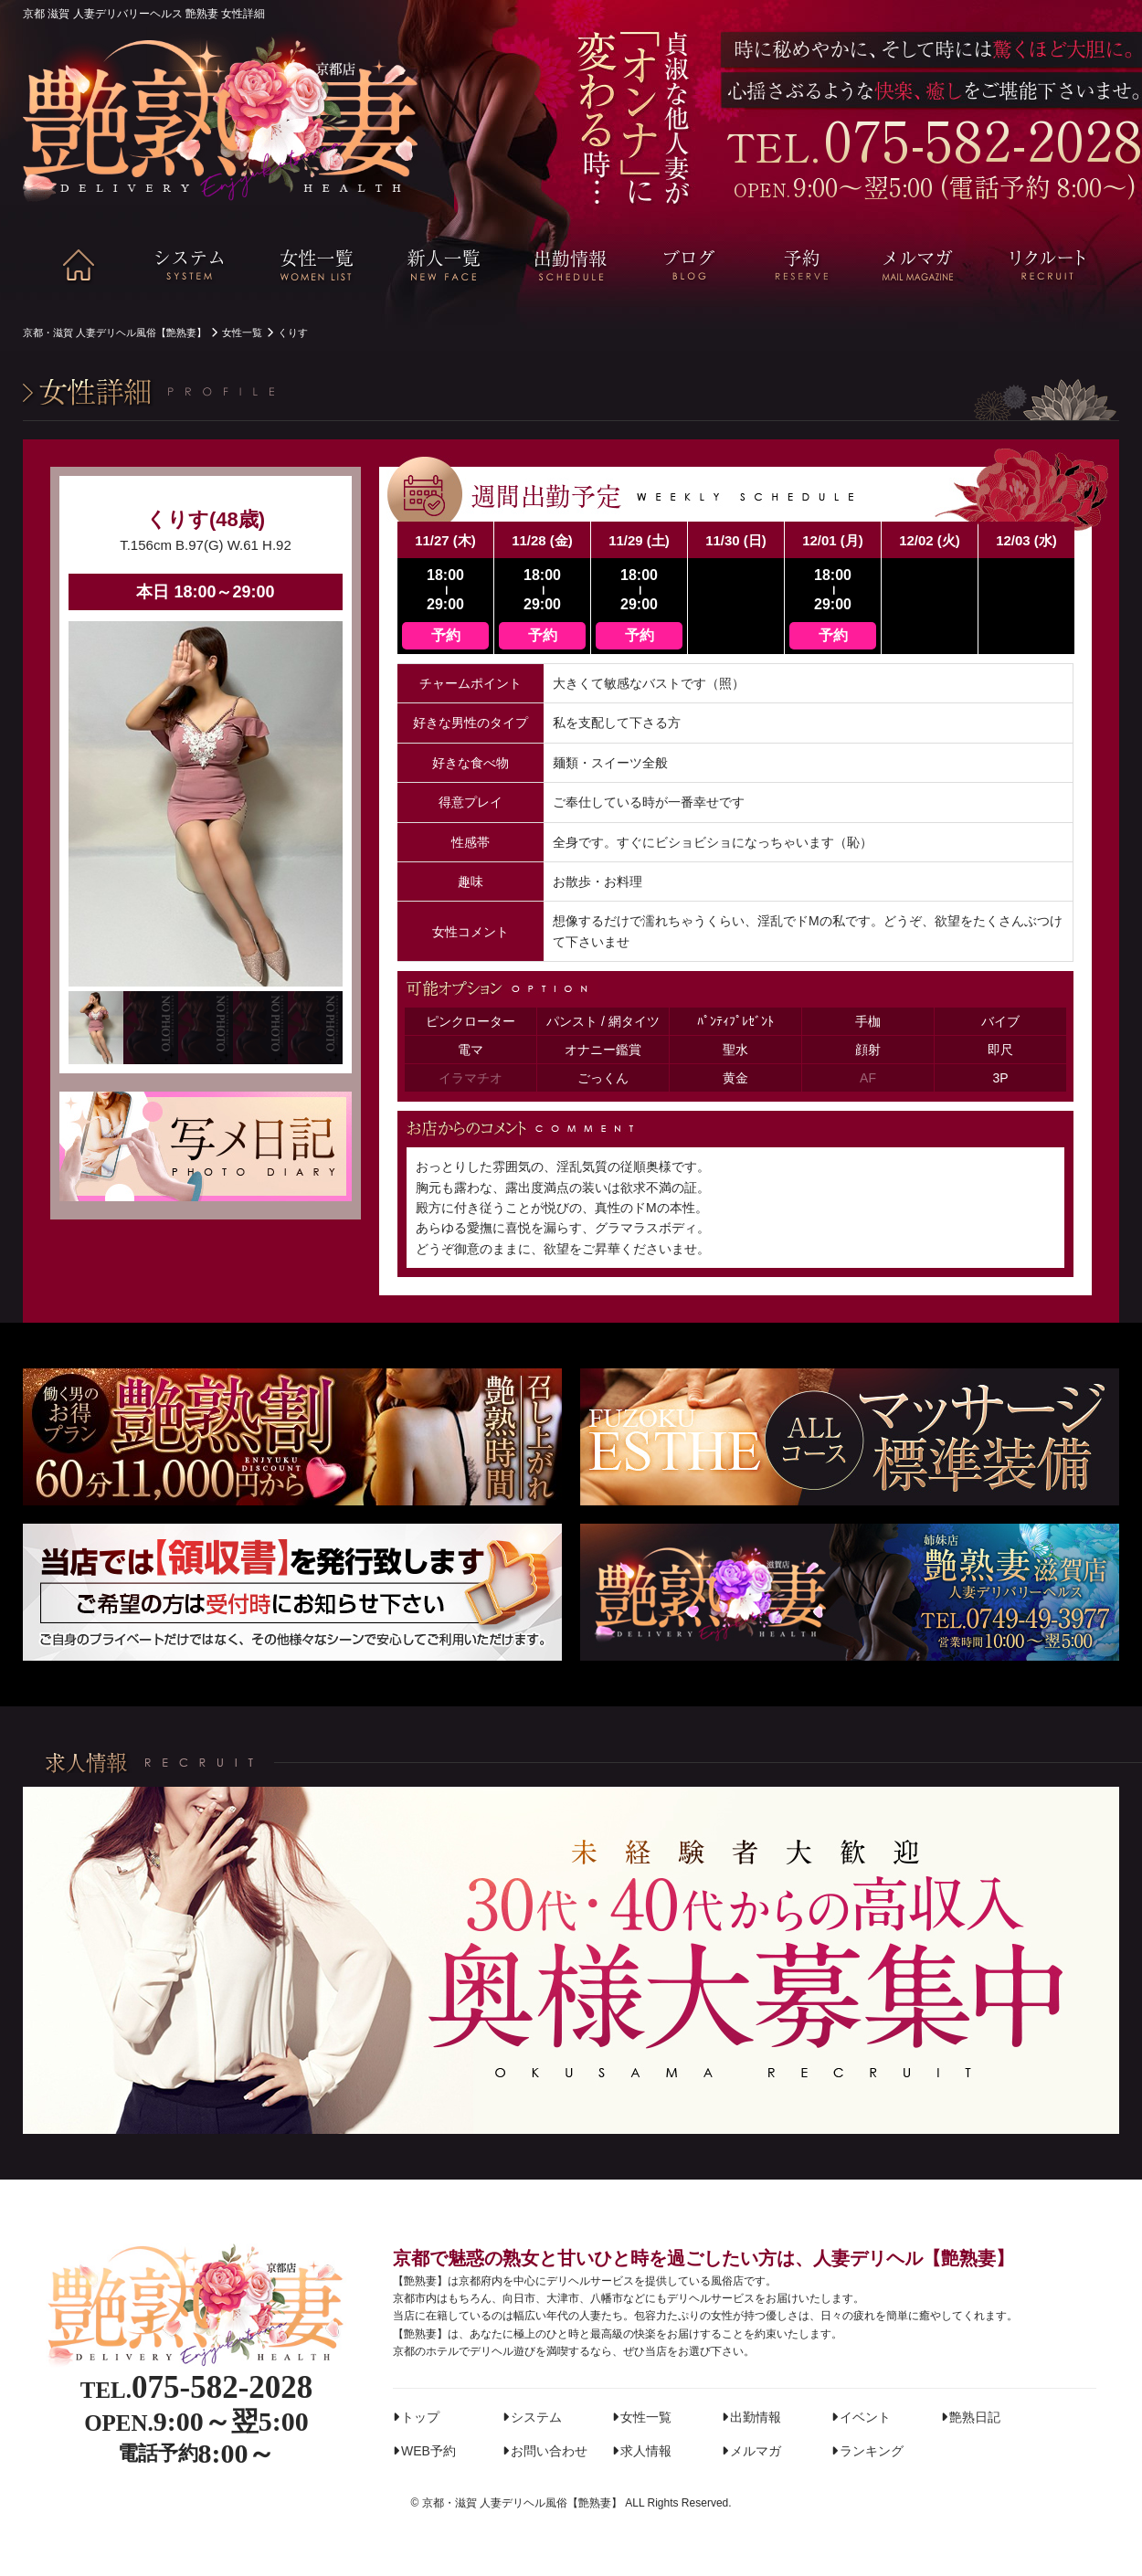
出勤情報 (755, 2417)
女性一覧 (645, 2417)
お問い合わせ (549, 2451)
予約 (445, 635)
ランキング (872, 2451)
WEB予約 (428, 2451)
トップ (420, 2417)
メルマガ (755, 2451)
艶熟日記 (974, 2417)
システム (536, 2417)
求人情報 (645, 2451)
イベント (865, 2417)
